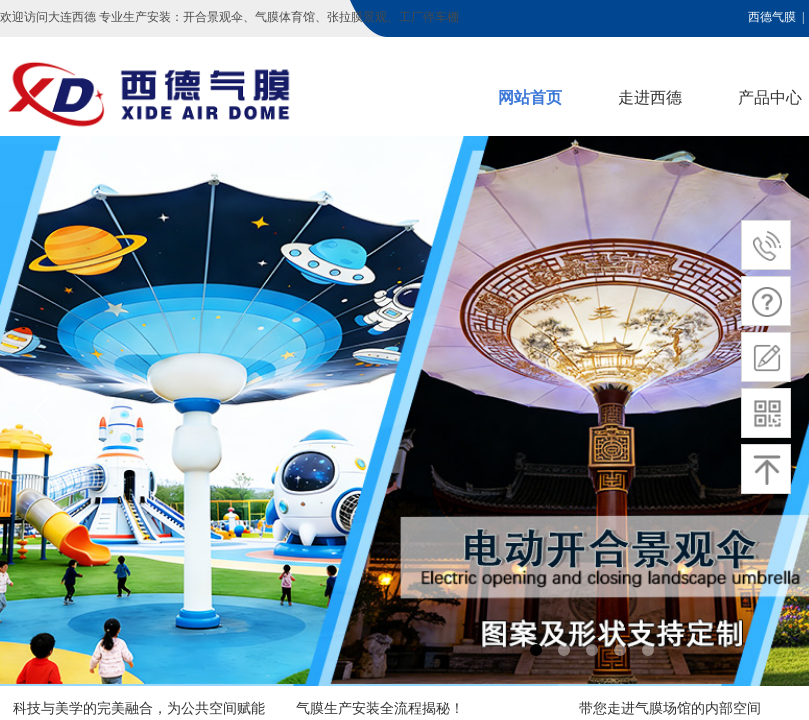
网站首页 (530, 97)
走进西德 (650, 97)
